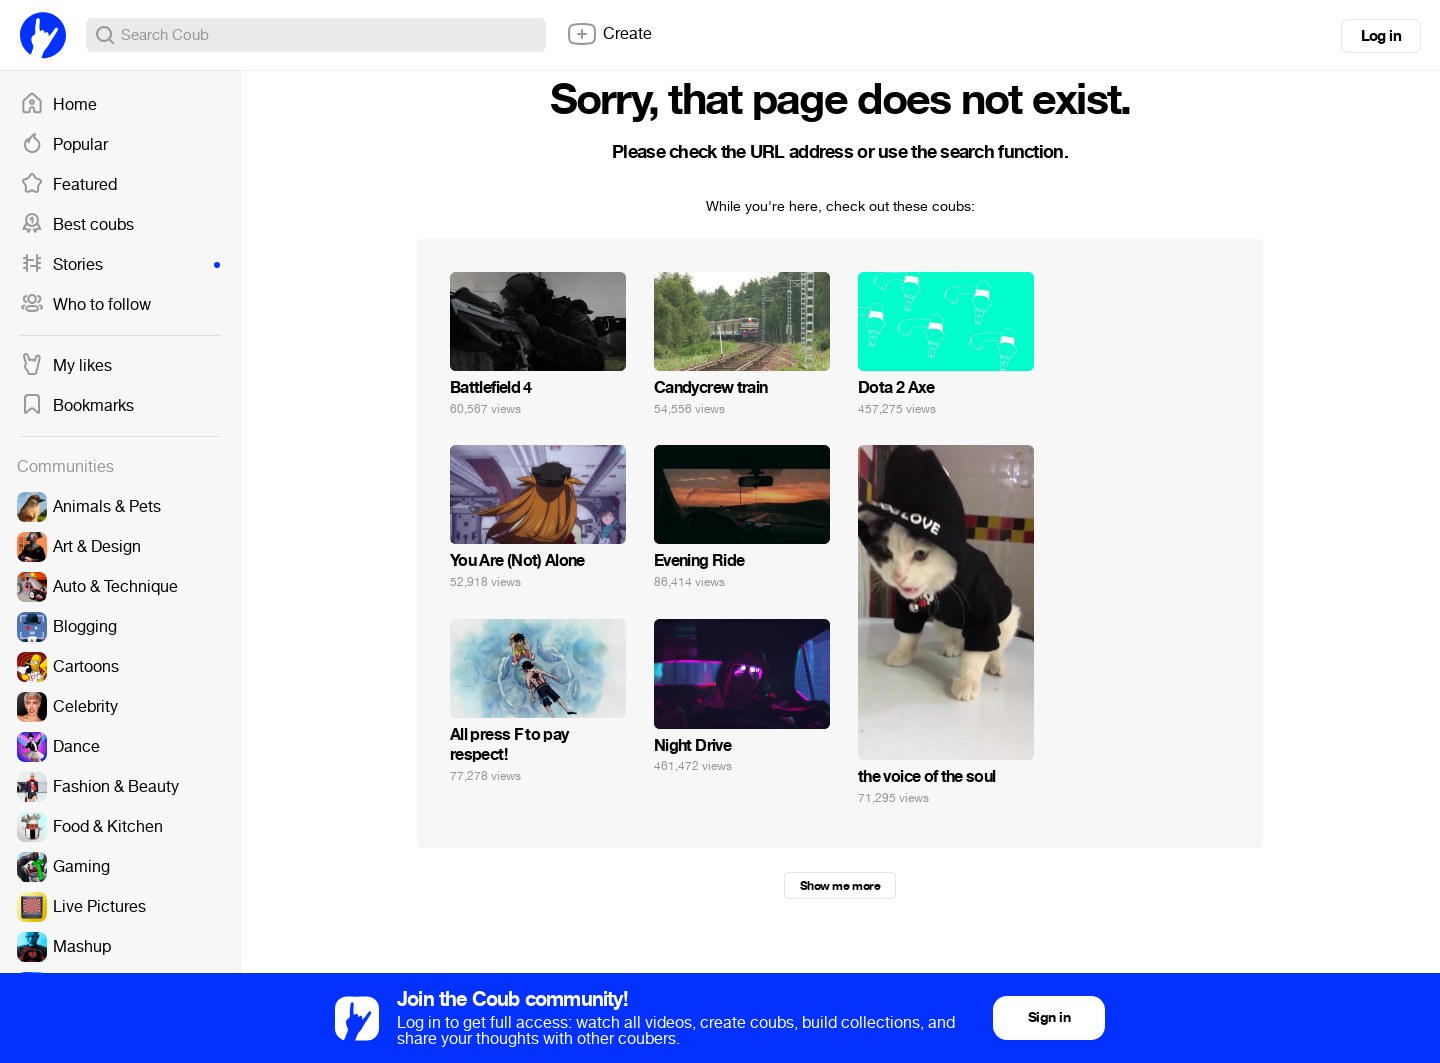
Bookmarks (77, 406)
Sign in (1049, 1017)
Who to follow (85, 305)
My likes (66, 366)
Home (58, 105)
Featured (68, 185)
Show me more (840, 886)
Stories (120, 265)
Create (609, 34)
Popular (64, 145)
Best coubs (77, 225)
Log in (1381, 36)
